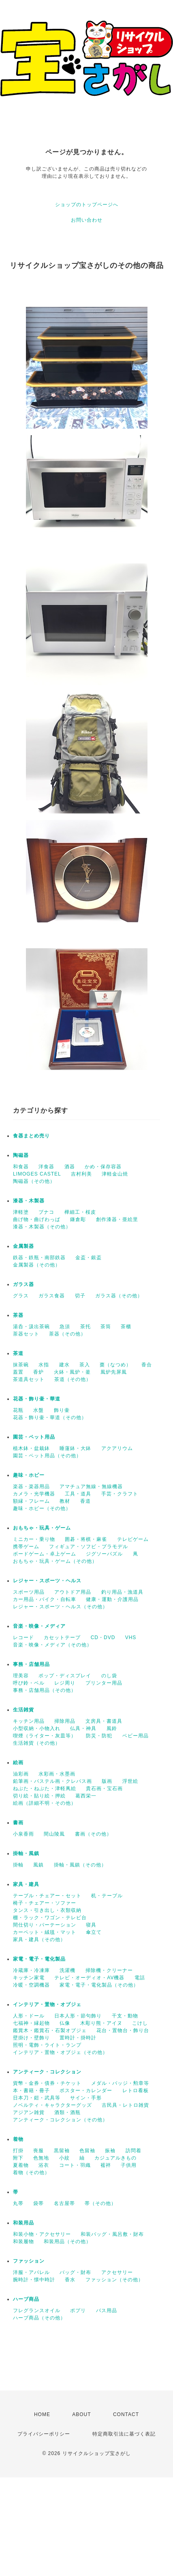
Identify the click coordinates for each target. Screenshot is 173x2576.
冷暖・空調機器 (31, 1985)
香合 (146, 1365)
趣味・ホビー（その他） (42, 1508)
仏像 (65, 2023)
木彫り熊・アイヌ (101, 2023)
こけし (140, 2023)
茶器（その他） (67, 1334)
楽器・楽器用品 (31, 1486)
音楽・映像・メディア (39, 1626)
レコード (23, 1637)
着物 (18, 2139)
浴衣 (43, 2165)
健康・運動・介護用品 (112, 1599)
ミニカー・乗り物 (34, 1539)
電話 (140, 1978)
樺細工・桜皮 (80, 1212)
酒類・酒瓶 (67, 2112)
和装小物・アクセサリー (42, 2234)
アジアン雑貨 (29, 2112)
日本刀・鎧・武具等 (36, 2098)
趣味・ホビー (29, 1475)
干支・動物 (125, 2016)
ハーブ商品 (26, 2299)
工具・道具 (78, 1494)
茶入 (84, 1365)
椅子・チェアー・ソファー (44, 1903)
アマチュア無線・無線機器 (91, 1486)
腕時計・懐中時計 (34, 2280)
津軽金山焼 (115, 1174)
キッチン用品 (29, 1721)
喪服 (38, 2150)
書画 (18, 1822)
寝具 (91, 1925)
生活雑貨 (23, 1710)
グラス (21, 1296)
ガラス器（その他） (119, 1296)
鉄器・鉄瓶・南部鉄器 (39, 1257)
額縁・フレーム (31, 1501)
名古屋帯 (64, 2203)
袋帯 (38, 2203)
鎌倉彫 (78, 1219)
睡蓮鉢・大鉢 (75, 1448)
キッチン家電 (29, 1978)
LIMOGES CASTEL (37, 1174)
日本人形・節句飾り (78, 2016)
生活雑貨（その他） (36, 1743)
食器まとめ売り (31, 1136)
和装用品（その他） (67, 2241)
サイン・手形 (86, 2098)
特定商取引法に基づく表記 (124, 2434)
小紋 (64, 2158)
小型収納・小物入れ (36, 1728)
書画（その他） (93, 1834)
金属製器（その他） (36, 1265)
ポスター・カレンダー (86, 2090)
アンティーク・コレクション (47, 2072)
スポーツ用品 (29, 1592)
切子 (80, 1296)
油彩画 (21, 1774)
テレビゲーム (133, 1539)
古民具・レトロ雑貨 (125, 2105)
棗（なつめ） (115, 1365)
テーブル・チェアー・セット (47, 1896)
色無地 (41, 2158)
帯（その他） (100, 2203)
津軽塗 (21, 1212)
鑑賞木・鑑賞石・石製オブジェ (50, 2030)
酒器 (69, 1166)
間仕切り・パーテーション (44, 1925)
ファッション (29, 2261)
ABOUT (81, 2414)
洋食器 (46, 1166)
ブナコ (46, 1212)
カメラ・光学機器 (34, 1494)
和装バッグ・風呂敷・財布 (112, 2234)
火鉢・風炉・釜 (72, 1372)
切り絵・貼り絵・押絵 (39, 1796)
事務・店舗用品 (31, 1664)
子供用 (129, 2165)
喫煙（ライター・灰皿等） (44, 1736)
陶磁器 (21, 1155)
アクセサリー (117, 2272)
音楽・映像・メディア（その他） (52, 1645)
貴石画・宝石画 (104, 1788)
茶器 (18, 1315)
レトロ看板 (135, 2090)
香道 (85, 1501)
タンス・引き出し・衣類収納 (47, 1910)
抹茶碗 (21, 1365)
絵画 (18, 1762)
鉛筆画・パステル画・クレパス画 (52, 1781)
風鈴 (112, 1728)
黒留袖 (62, 2150)
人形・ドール (29, 2016)
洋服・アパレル (31, 2272)
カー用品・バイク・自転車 (44, 1599)
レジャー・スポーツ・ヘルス (47, 1581)
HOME (42, 2414)
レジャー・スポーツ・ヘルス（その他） (60, 1606)
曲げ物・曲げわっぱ (36, 1219)
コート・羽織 (75, 2165)
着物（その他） (31, 2172)
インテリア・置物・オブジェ (47, 2004)
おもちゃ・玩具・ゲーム (42, 1528)
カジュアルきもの (115, 2158)
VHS (131, 1637)
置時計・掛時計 (78, 2038)
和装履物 (23, 2241)
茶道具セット (29, 1379)
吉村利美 (81, 1174)
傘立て (94, 1932)
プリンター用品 (103, 1683)
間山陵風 (54, 1834)
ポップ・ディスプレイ (64, 1675)
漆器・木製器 (29, 1201)
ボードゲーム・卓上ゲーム (44, 1554)
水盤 (38, 1410)
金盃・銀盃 (88, 1257)
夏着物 (21, 2165)
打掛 (18, 2150)
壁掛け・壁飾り (31, 2038)
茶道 (18, 1353)
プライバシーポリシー (43, 2434)
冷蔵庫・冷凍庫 (31, 1970)
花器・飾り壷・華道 (36, 1399)
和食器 (21, 1166)
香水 (70, 2280)
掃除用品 (64, 1721)
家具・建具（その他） (39, 1939)
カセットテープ (62, 1637)
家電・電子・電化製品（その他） (99, 1985)
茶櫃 (126, 1326)
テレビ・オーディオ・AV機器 (89, 1978)
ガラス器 (23, 1284)
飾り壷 (62, 1410)
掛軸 (18, 1865)
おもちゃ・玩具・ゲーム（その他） (55, 1561)
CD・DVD (103, 1637)
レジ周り (64, 1683)
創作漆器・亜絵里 (117, 1219)
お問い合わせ (87, 220)
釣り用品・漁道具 (122, 1592)
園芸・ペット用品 (34, 1437)
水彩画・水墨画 (56, 1774)
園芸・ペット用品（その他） (47, 1455)
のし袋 (109, 1675)
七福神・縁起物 (31, 2023)
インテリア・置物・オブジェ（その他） (60, 2052)
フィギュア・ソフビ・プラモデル (88, 1546)
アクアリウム (117, 1448)
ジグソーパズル (104, 1554)
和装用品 (23, 2223)
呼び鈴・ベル (29, 1683)
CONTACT (126, 2414)
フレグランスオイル (36, 2310)
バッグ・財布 (75, 2272)
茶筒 (105, 1326)
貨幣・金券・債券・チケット (47, 2083)
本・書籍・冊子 (31, 2090)
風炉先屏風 (113, 1372)
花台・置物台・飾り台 (122, 2030)
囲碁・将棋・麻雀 (86, 1539)
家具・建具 (26, 1884)
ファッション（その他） (114, 2280)
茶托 (85, 1326)
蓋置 (18, 1372)
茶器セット (26, 1334)
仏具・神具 (83, 1728)
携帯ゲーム (26, 1546)
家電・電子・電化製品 (39, 1959)
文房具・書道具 (103, 1721)
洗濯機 (67, 1970)
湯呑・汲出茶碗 (31, 1326)
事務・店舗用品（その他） (44, 1690)
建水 (64, 1365)
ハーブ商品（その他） (39, 2318)
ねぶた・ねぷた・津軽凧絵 (44, 1788)
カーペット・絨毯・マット (44, 1932)
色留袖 (87, 2150)
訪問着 (133, 2150)
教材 (65, 1501)
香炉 (38, 1372)
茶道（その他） (72, 1379)
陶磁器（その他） (34, 1181)
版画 (107, 1781)
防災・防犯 (99, 1736)
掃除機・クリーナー (109, 1970)
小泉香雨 (23, 1834)
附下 (18, 2158)
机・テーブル (107, 1896)
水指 (43, 1365)
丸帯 (18, 2203)
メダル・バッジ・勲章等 (120, 2083)
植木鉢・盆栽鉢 (31, 1448)
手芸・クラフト (119, 1494)
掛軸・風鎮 (26, 1853)
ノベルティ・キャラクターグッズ (52, 2105)
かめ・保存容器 (103, 1166)
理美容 (21, 1675)
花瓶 (18, 1410)
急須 (65, 1326)
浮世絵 (130, 1781)
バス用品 (106, 2310)
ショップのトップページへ (86, 204)
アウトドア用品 (72, 1592)
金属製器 (23, 1246)
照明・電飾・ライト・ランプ (47, 2045)
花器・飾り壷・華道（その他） (50, 1417)
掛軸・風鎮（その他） (80, 1865)
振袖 (110, 2150)
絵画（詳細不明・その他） (44, 1803)
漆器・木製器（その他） (42, 1227)
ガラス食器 (51, 1296)
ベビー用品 (135, 1736)
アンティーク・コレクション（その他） (60, 2120)
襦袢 (105, 2165)
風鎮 (38, 1865)
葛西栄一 (85, 1796)
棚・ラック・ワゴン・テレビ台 (50, 1917)
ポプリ (78, 2310)
